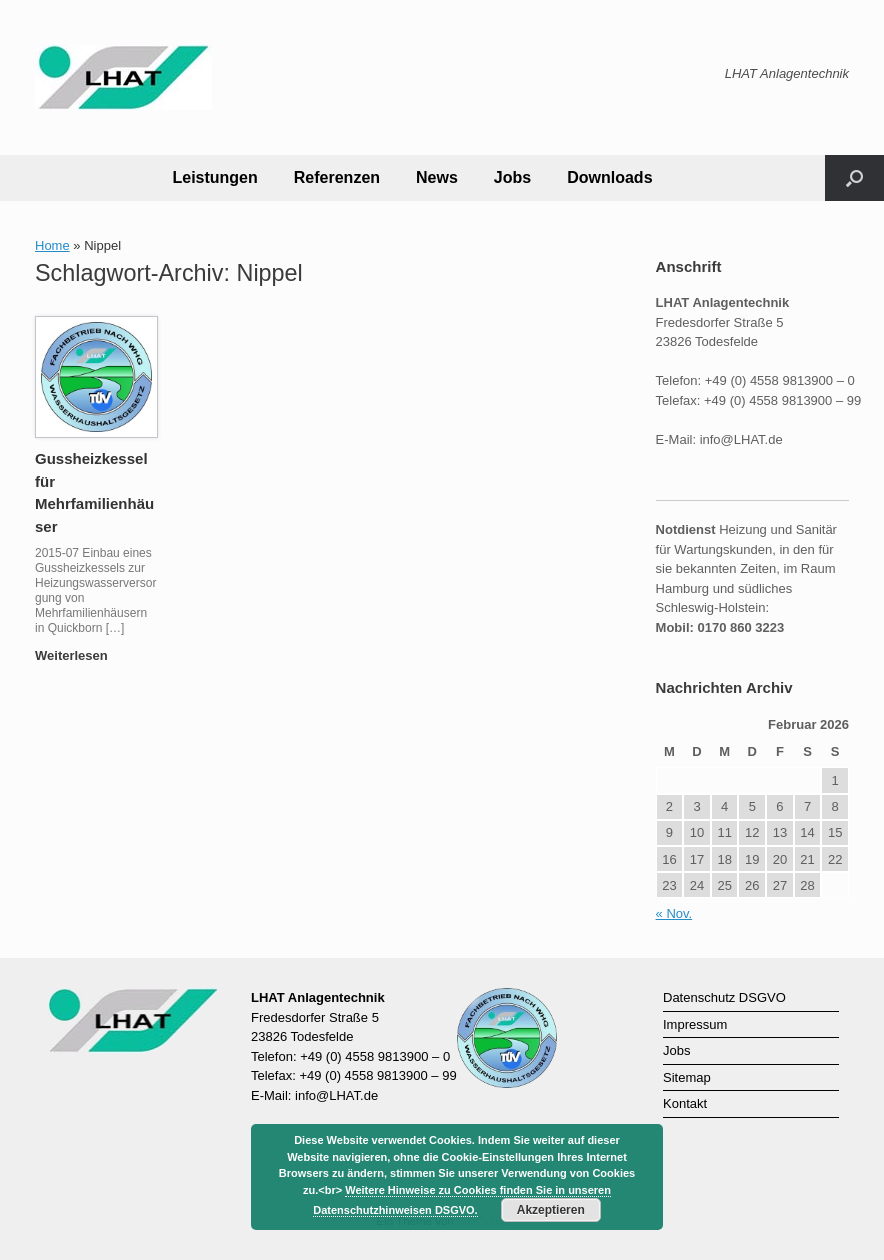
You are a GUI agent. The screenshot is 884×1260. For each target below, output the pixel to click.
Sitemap (687, 1077)
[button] (854, 178)
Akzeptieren (551, 1210)
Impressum (695, 1024)
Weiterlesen (77, 655)
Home (52, 245)
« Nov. (674, 913)
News (437, 177)
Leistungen (214, 177)
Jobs (512, 177)
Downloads (609, 177)
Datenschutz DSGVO (724, 997)
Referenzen (337, 177)
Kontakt (685, 1103)
